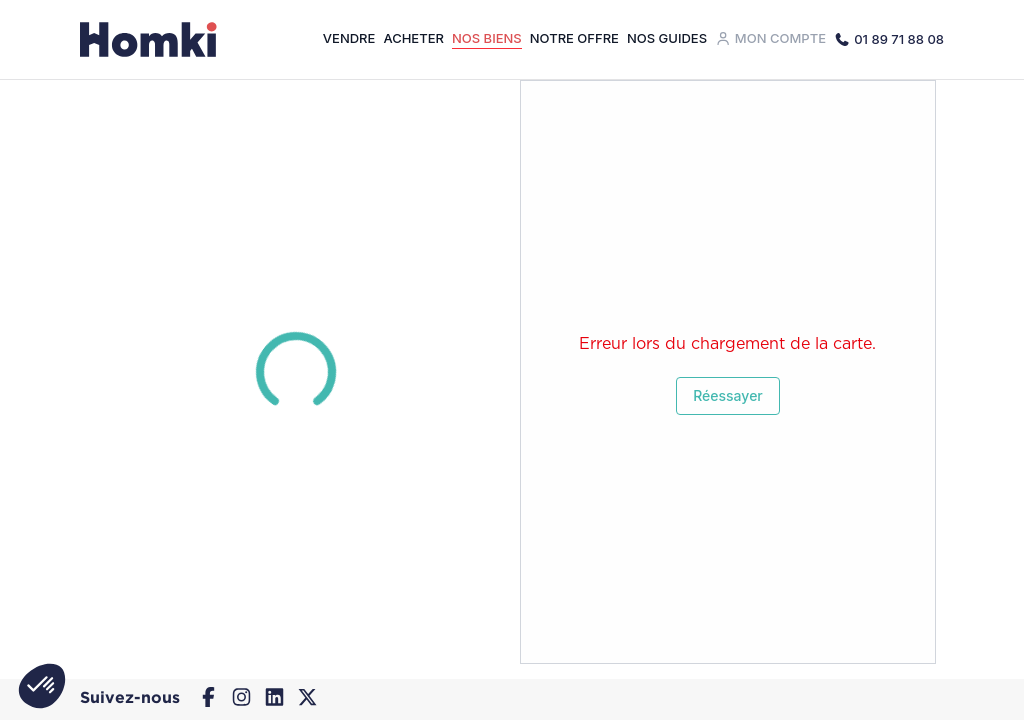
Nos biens (487, 38)
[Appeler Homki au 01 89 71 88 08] (889, 39)
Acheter (413, 38)
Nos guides (667, 38)
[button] (42, 686)
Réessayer (728, 395)
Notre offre (574, 38)
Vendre (349, 38)
